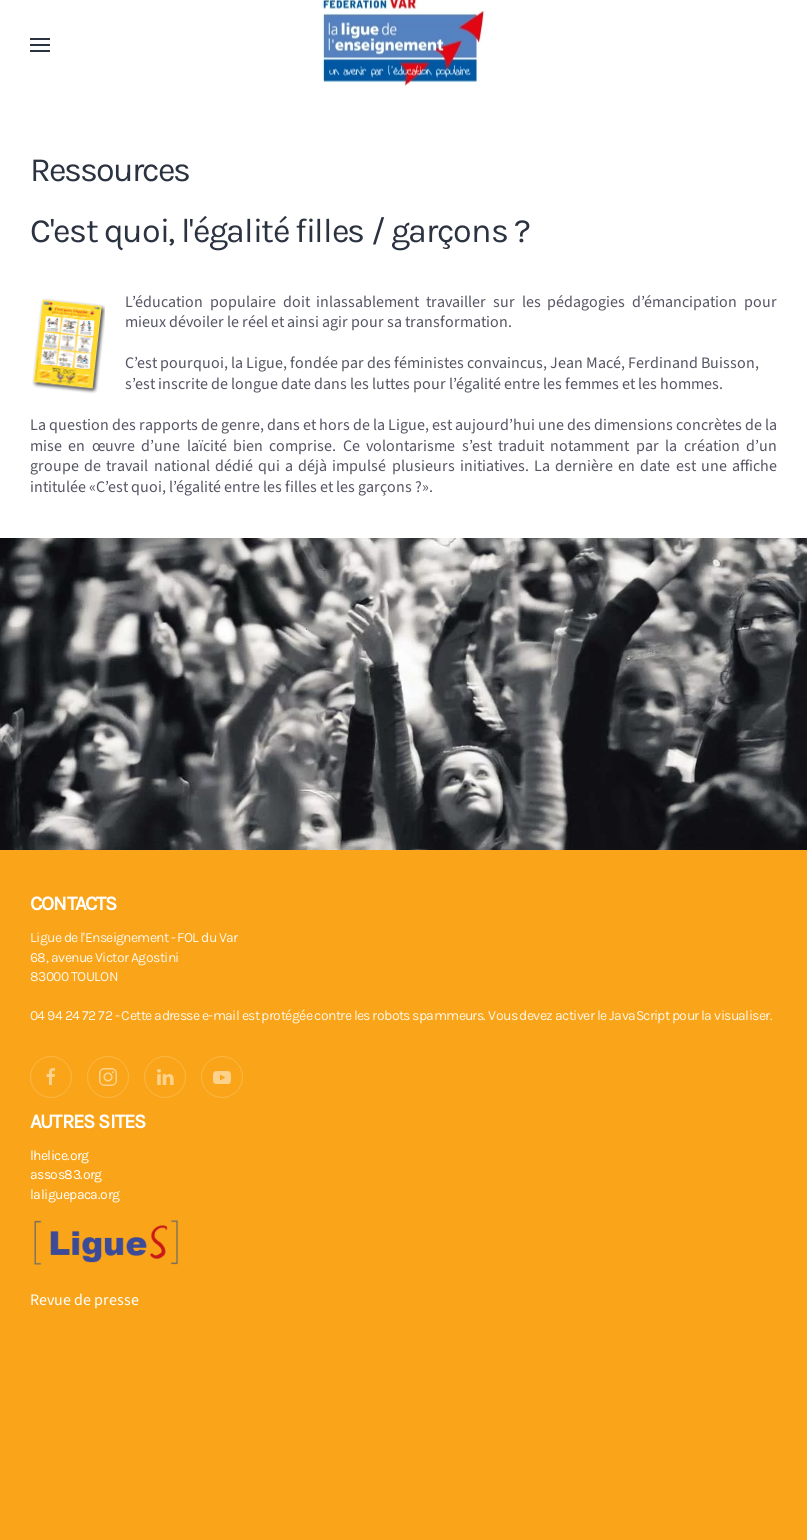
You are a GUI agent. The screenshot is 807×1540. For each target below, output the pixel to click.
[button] (40, 45)
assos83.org (66, 1174)
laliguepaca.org (75, 1194)
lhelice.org (59, 1155)
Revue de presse (84, 1300)
